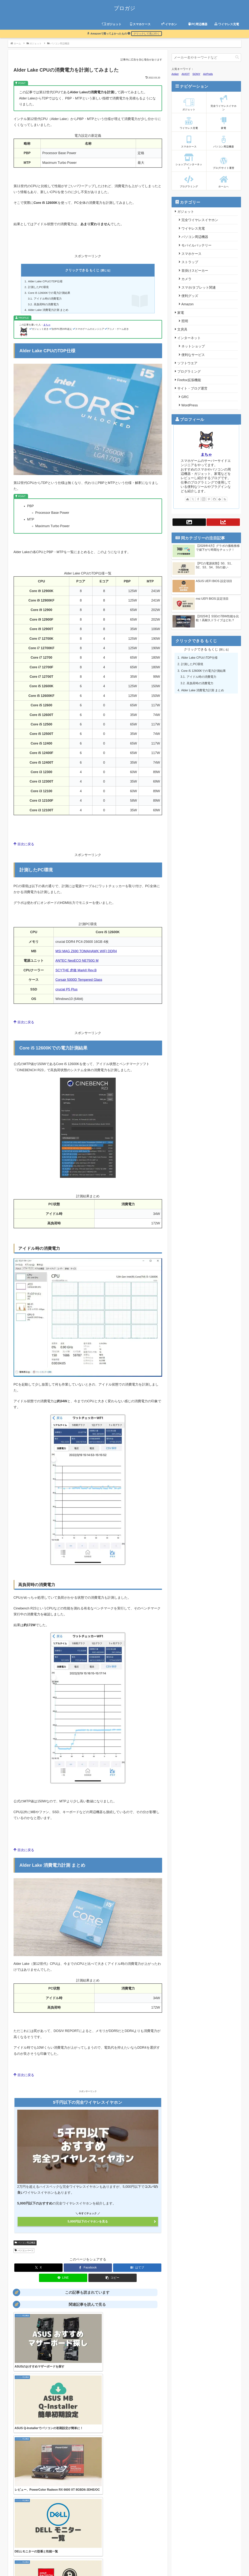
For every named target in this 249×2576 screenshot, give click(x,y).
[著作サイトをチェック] (187, 499)
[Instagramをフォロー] (203, 499)
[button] (112, 2280)
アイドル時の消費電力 (49, 299)
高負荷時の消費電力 (47, 305)
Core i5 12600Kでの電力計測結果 (50, 293)
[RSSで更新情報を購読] (224, 499)
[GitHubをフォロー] (214, 499)
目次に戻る (24, 846)
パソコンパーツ (24, 2253)
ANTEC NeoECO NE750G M (76, 962)
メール (19, 2533)
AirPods (208, 73)
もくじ (94, 270)
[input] (206, 57)
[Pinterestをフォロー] (208, 499)
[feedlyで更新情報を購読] (219, 499)
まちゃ (47, 326)
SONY (196, 73)
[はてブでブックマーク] (137, 2270)
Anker (175, 73)
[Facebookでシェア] (88, 2270)
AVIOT (186, 73)
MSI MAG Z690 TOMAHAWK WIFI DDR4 (86, 953)
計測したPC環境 (39, 287)
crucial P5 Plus (66, 991)
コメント (22, 2470)
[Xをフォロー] (193, 499)
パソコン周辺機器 (25, 2245)
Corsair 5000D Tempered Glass (78, 981)
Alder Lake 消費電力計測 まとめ (49, 311)
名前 (17, 2519)
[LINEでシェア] (63, 2280)
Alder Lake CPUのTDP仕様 (46, 281)
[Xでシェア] (38, 2270)
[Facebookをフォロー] (198, 499)
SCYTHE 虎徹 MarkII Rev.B (76, 972)
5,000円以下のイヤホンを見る (87, 2223)
